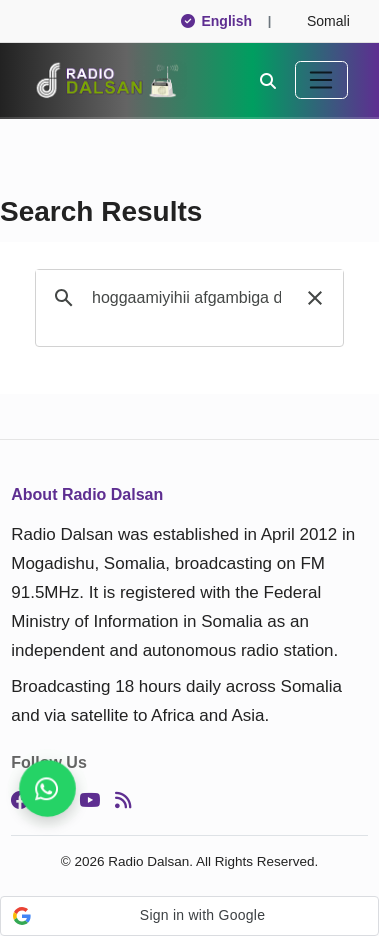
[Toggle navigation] (321, 80)
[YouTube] (89, 801)
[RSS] (123, 801)
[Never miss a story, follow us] (47, 788)
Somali (319, 21)
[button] (315, 298)
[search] (186, 298)
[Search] (268, 80)
